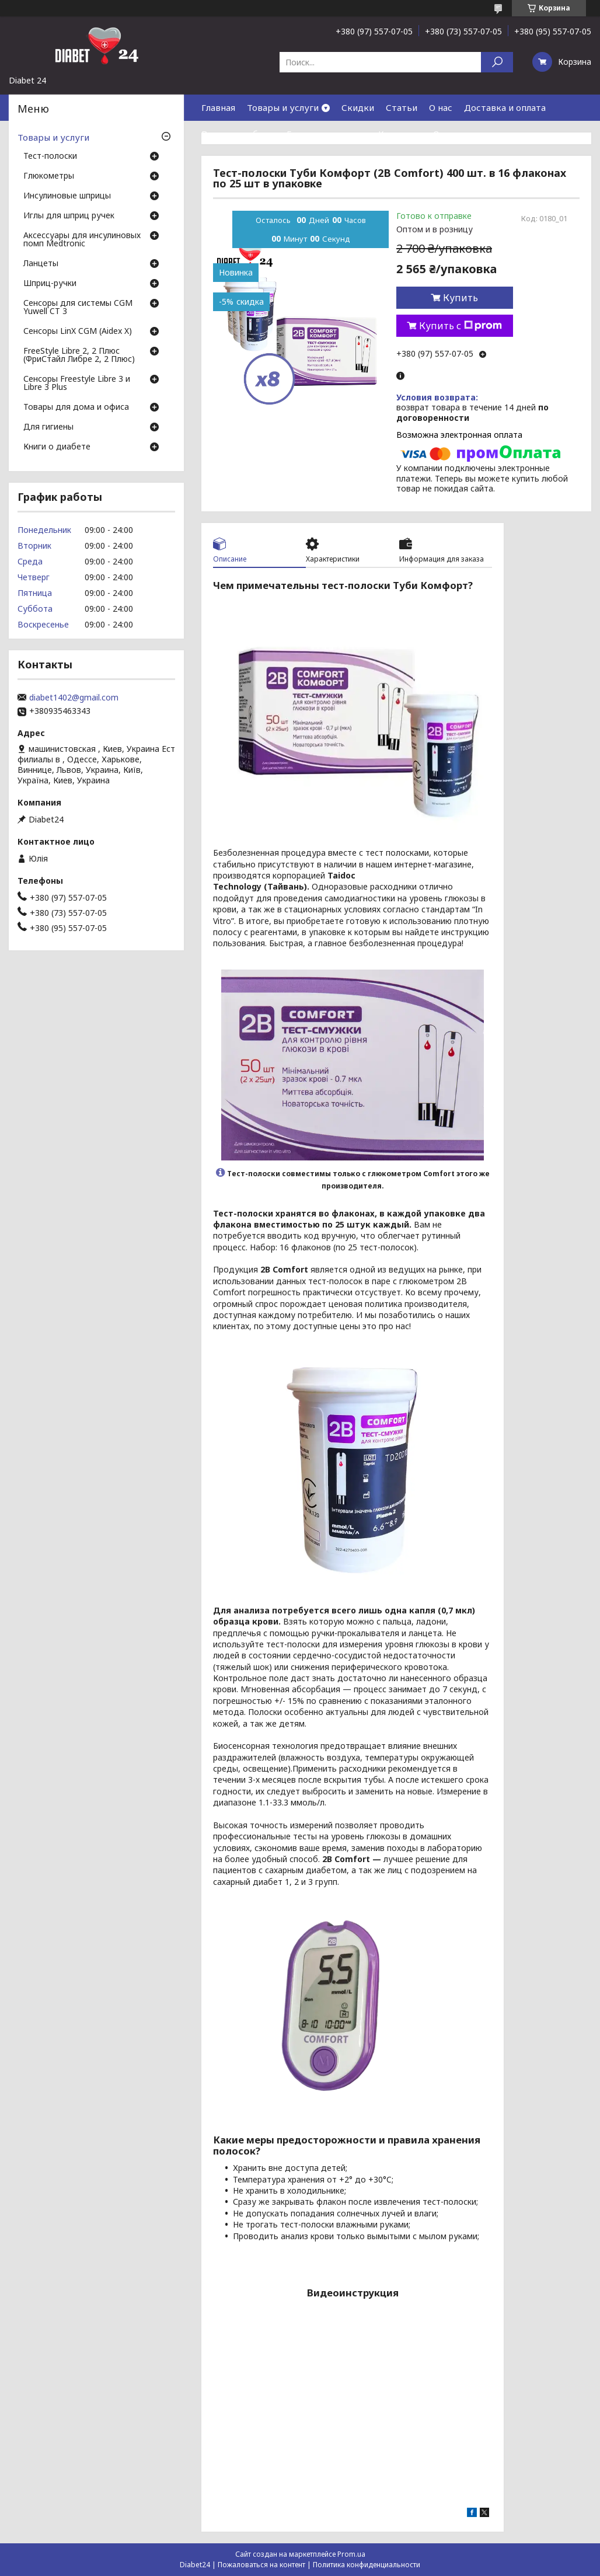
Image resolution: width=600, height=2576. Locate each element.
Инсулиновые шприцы (67, 196)
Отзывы (450, 134)
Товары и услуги (283, 107)
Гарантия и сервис (327, 134)
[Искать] (497, 62)
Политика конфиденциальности (366, 2565)
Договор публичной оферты (262, 160)
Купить (460, 297)
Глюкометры (48, 176)
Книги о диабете (56, 447)
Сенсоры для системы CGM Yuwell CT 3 (77, 307)
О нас (440, 107)
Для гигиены (48, 427)
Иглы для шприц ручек (68, 216)
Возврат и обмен (238, 134)
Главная (218, 107)
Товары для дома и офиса (76, 407)
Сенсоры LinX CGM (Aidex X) (77, 331)
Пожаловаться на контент (261, 2565)
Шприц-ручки (49, 283)
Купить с (460, 325)
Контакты (399, 134)
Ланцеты (40, 264)
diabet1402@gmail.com (73, 697)
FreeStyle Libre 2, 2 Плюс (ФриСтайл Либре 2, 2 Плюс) (79, 355)
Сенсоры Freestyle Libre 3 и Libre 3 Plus (76, 383)
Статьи (401, 107)
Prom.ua (351, 2554)
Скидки (357, 107)
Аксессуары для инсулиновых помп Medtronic (82, 240)
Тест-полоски (50, 156)
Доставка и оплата (505, 107)
